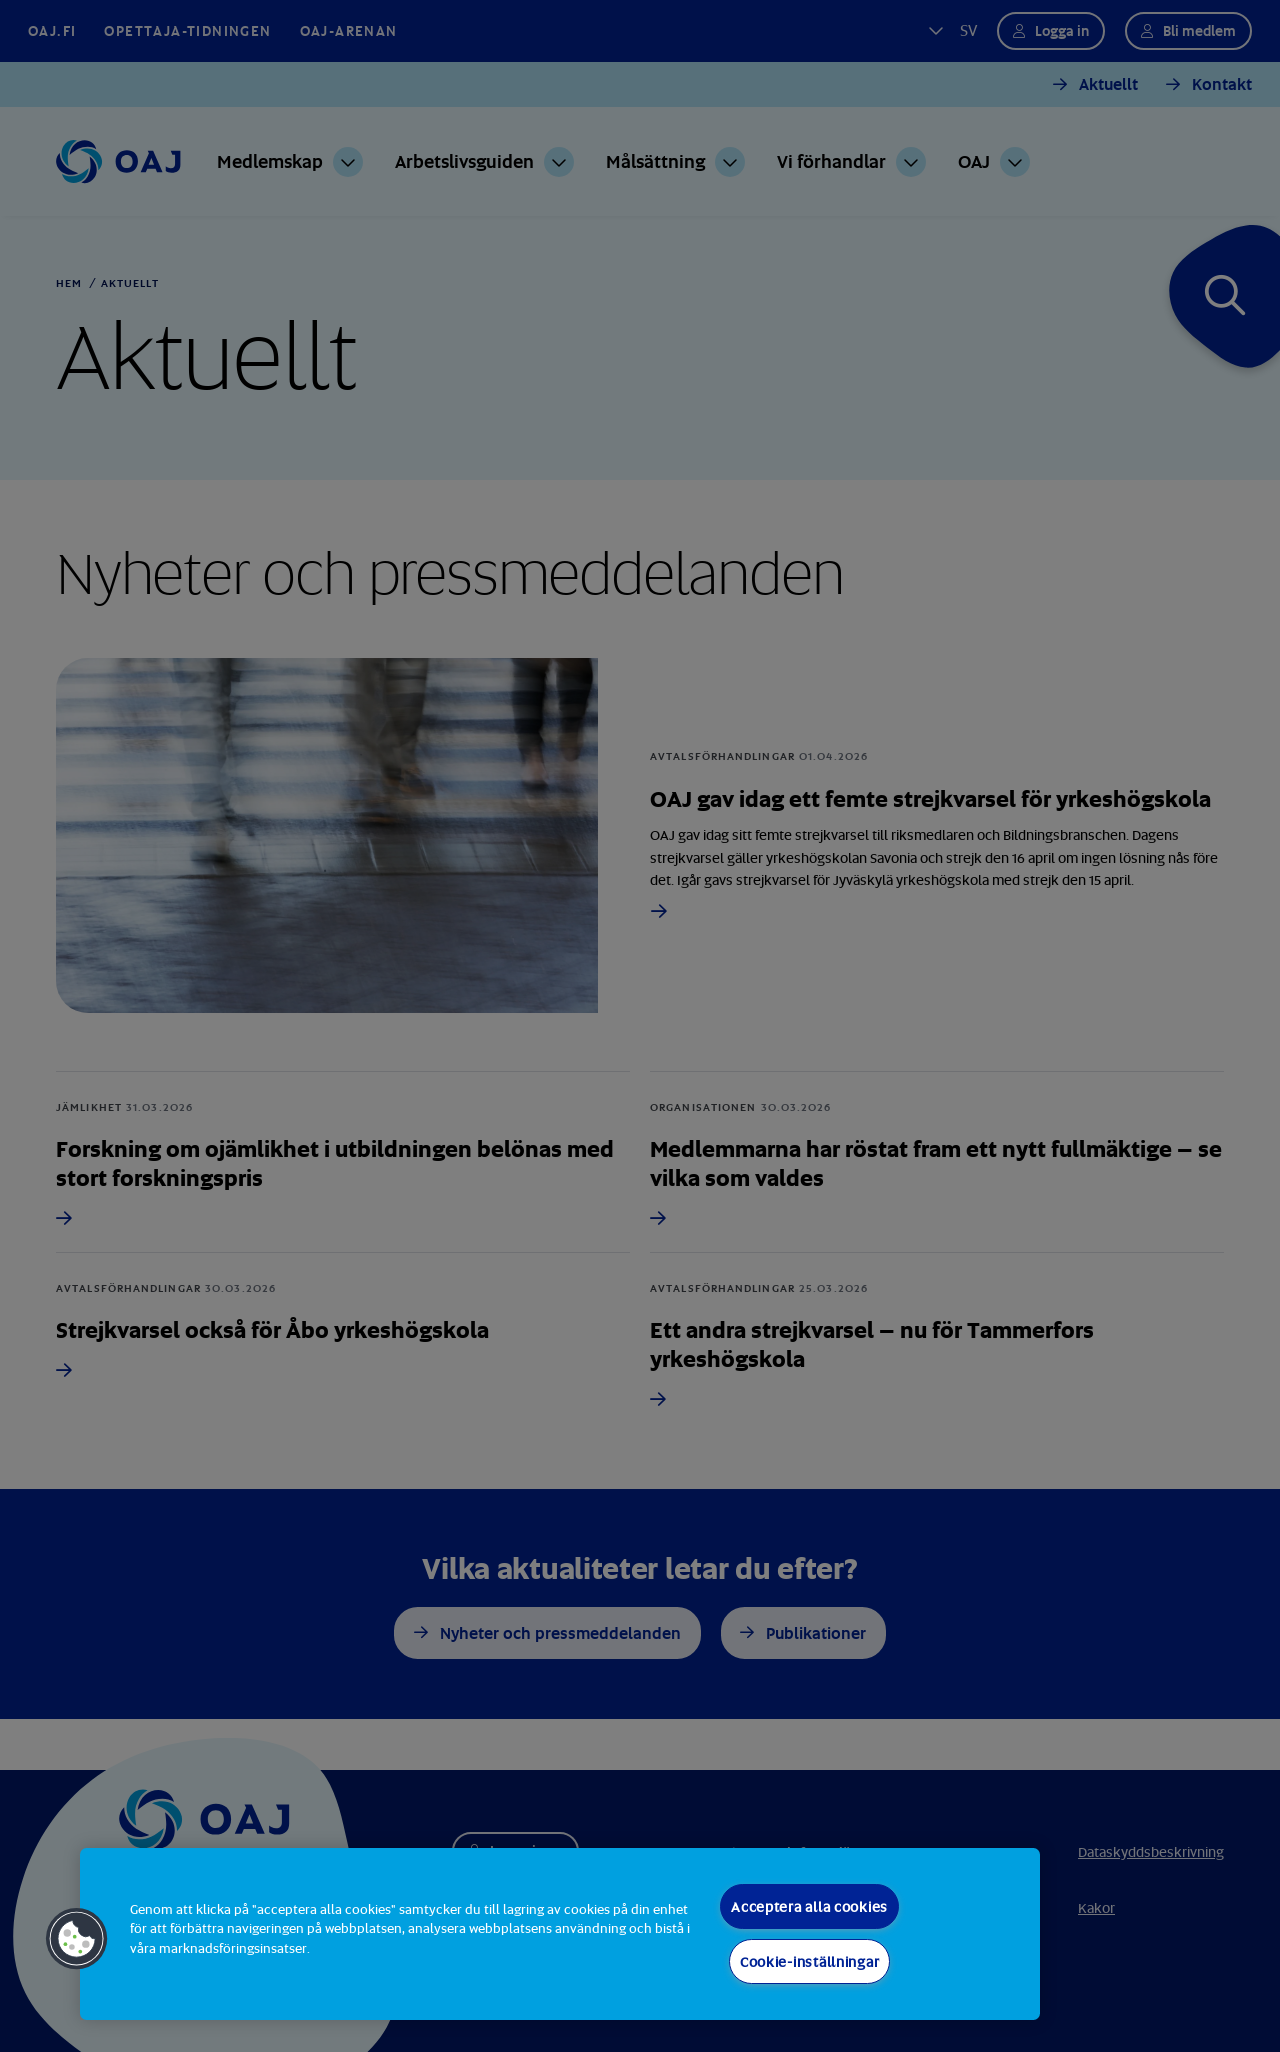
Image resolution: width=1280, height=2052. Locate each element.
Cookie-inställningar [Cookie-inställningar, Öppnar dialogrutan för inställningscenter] (809, 1961)
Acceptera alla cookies (809, 1906)
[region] (560, 1934)
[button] (77, 1939)
